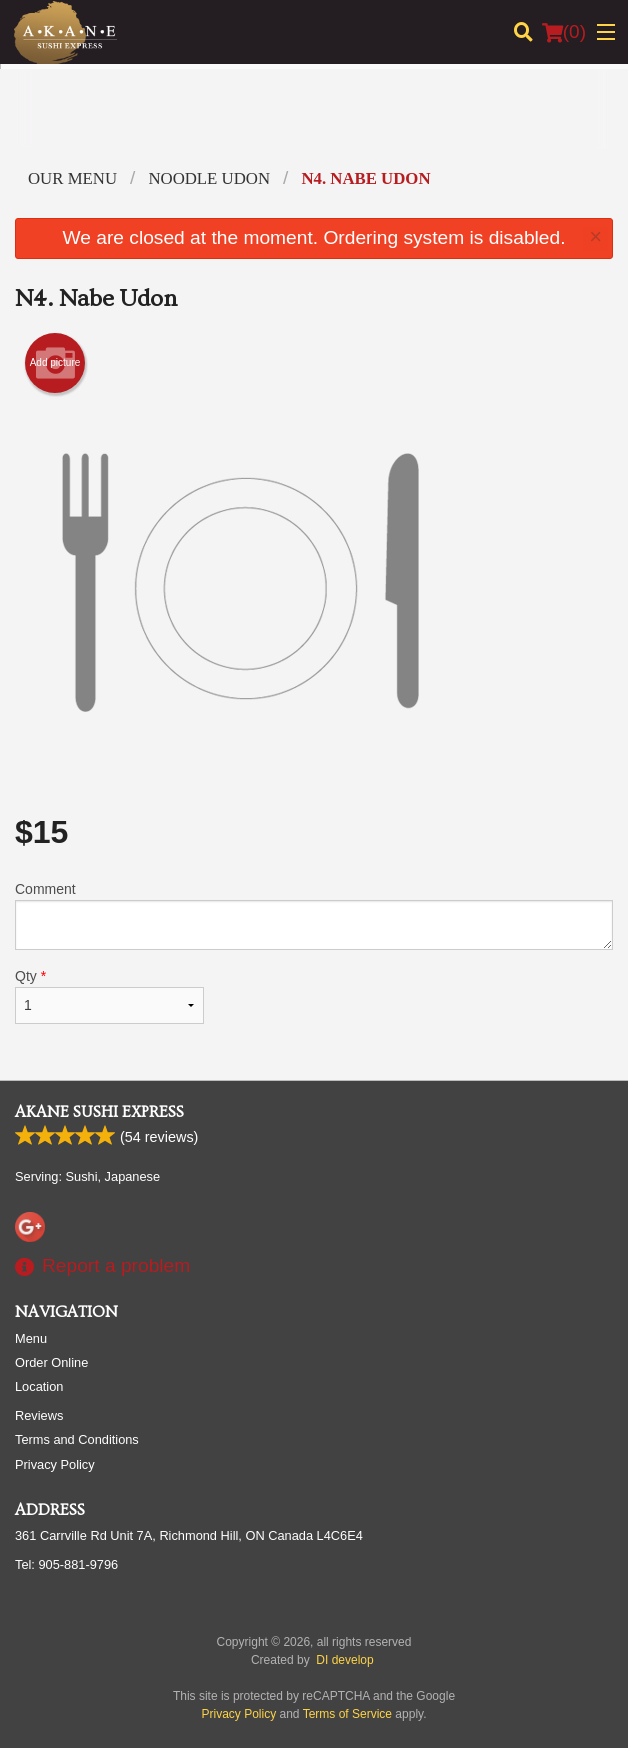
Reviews (39, 1415)
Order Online (51, 1362)
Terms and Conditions (77, 1439)
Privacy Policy (55, 1464)
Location (39, 1386)
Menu (31, 1338)
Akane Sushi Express (99, 1112)
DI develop (344, 1660)
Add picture (55, 363)
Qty (109, 996)
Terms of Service (347, 1714)
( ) (564, 32)
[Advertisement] (314, 124)
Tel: (66, 1564)
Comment (314, 915)
